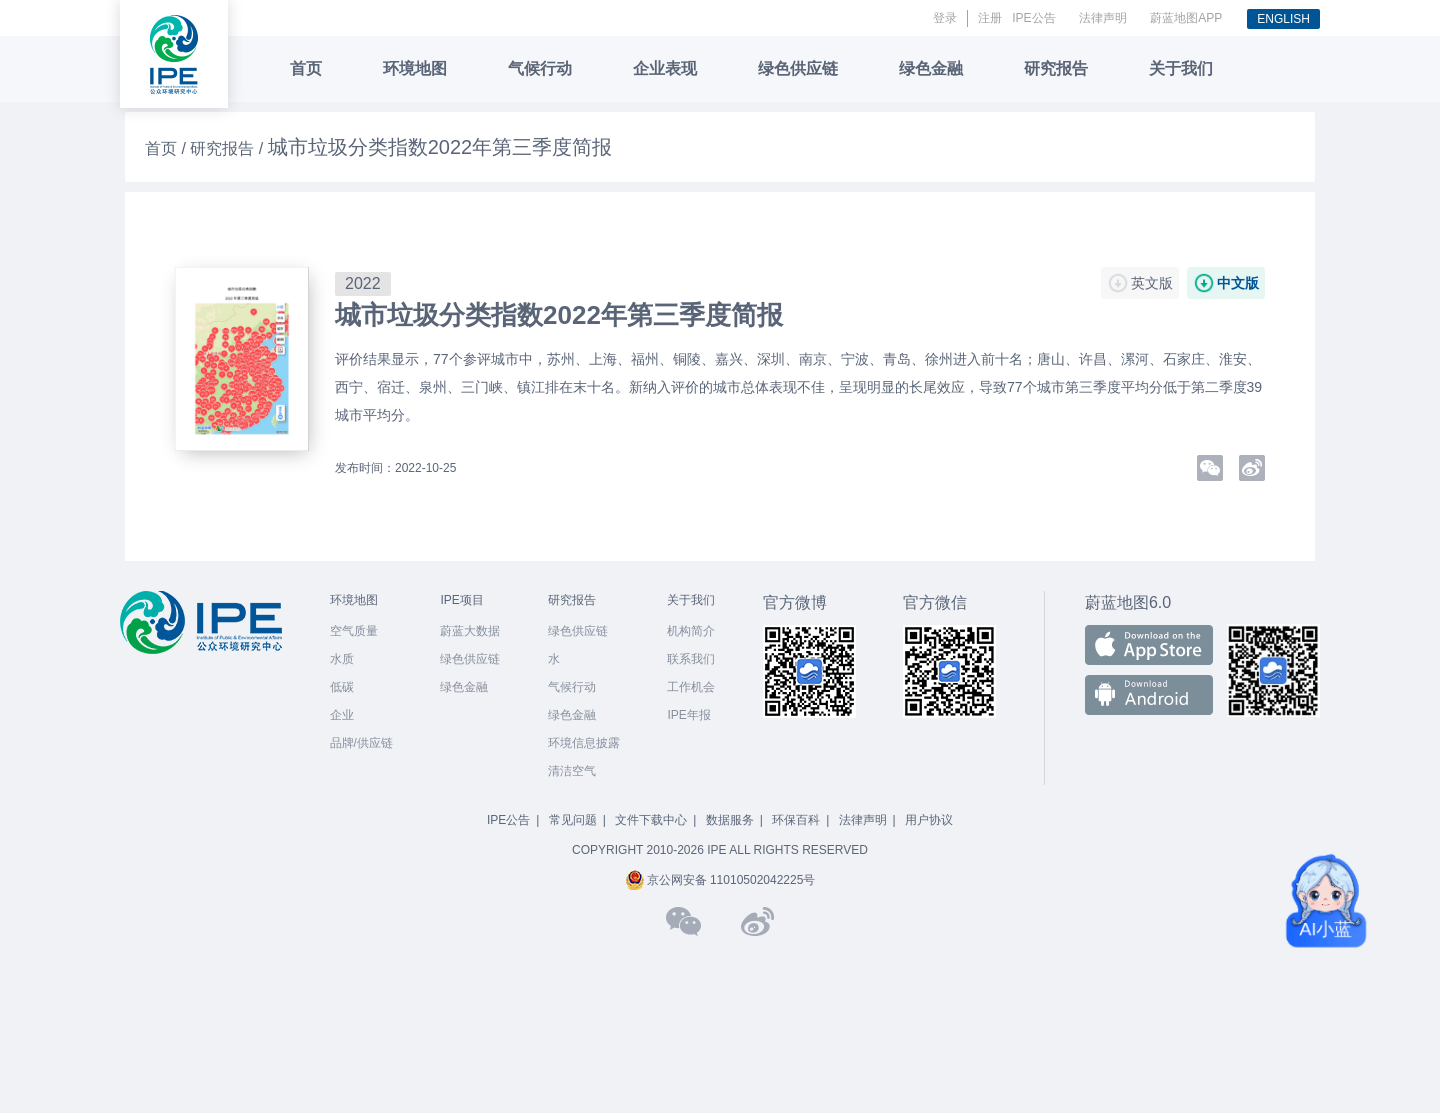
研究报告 (1056, 68)
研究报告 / (228, 148)
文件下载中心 (651, 820)
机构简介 (691, 631)
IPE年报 (688, 715)
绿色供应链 (798, 68)
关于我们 (1181, 68)
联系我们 (691, 659)
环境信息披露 (584, 743)
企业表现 (665, 68)
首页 (306, 68)
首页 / (167, 148)
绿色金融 (931, 68)
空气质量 (354, 631)
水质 (342, 659)
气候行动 (540, 68)
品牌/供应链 (361, 743)
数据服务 (730, 820)
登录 (945, 18)
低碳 (342, 687)
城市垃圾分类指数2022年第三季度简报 (559, 315)
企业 (342, 715)
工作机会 (691, 687)
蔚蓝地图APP (1186, 18)
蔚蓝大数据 (470, 631)
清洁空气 (572, 771)
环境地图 (415, 68)
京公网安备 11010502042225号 (720, 880)
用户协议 (929, 820)
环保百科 (796, 820)
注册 (990, 18)
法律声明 (1103, 18)
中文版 (1238, 283)
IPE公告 (1033, 18)
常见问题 (573, 820)
